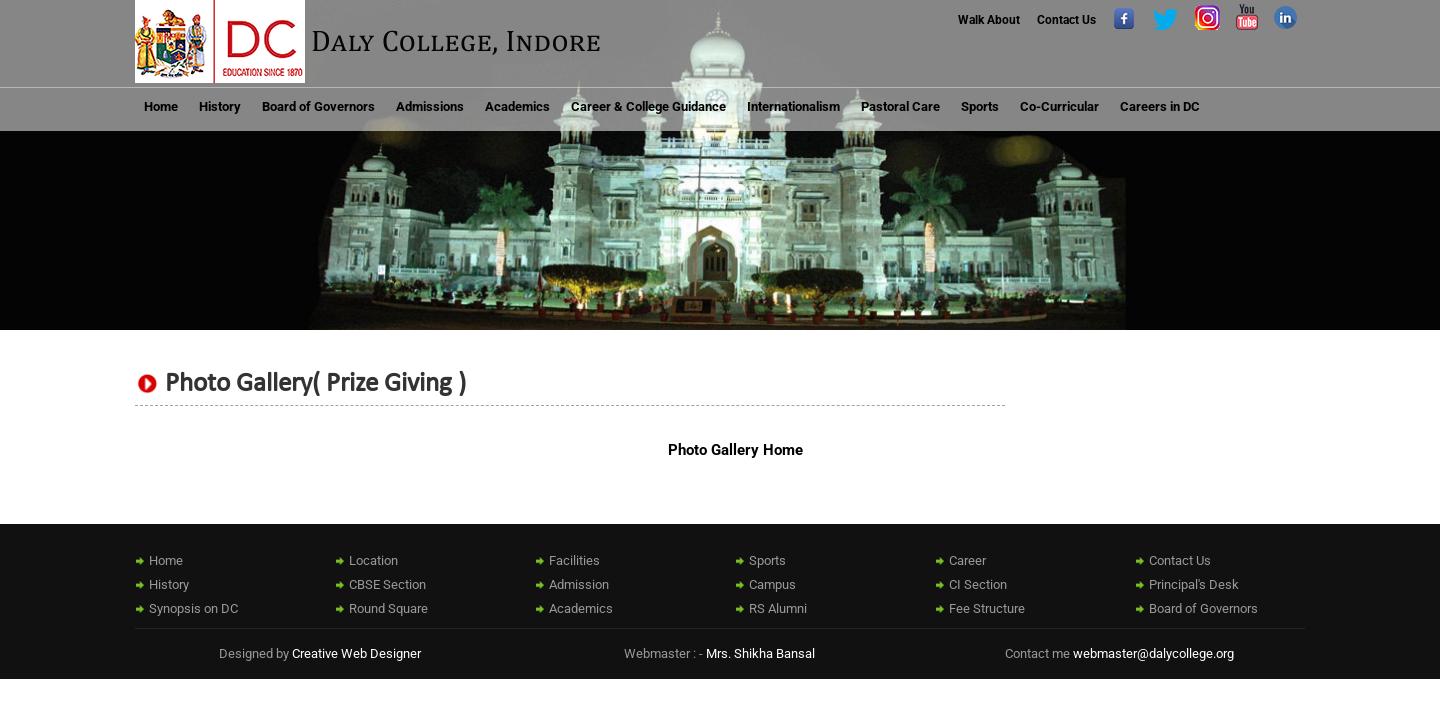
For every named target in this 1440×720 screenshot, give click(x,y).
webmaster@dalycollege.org (1153, 653)
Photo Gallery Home (735, 450)
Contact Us (1066, 20)
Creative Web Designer (356, 653)
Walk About (989, 20)
